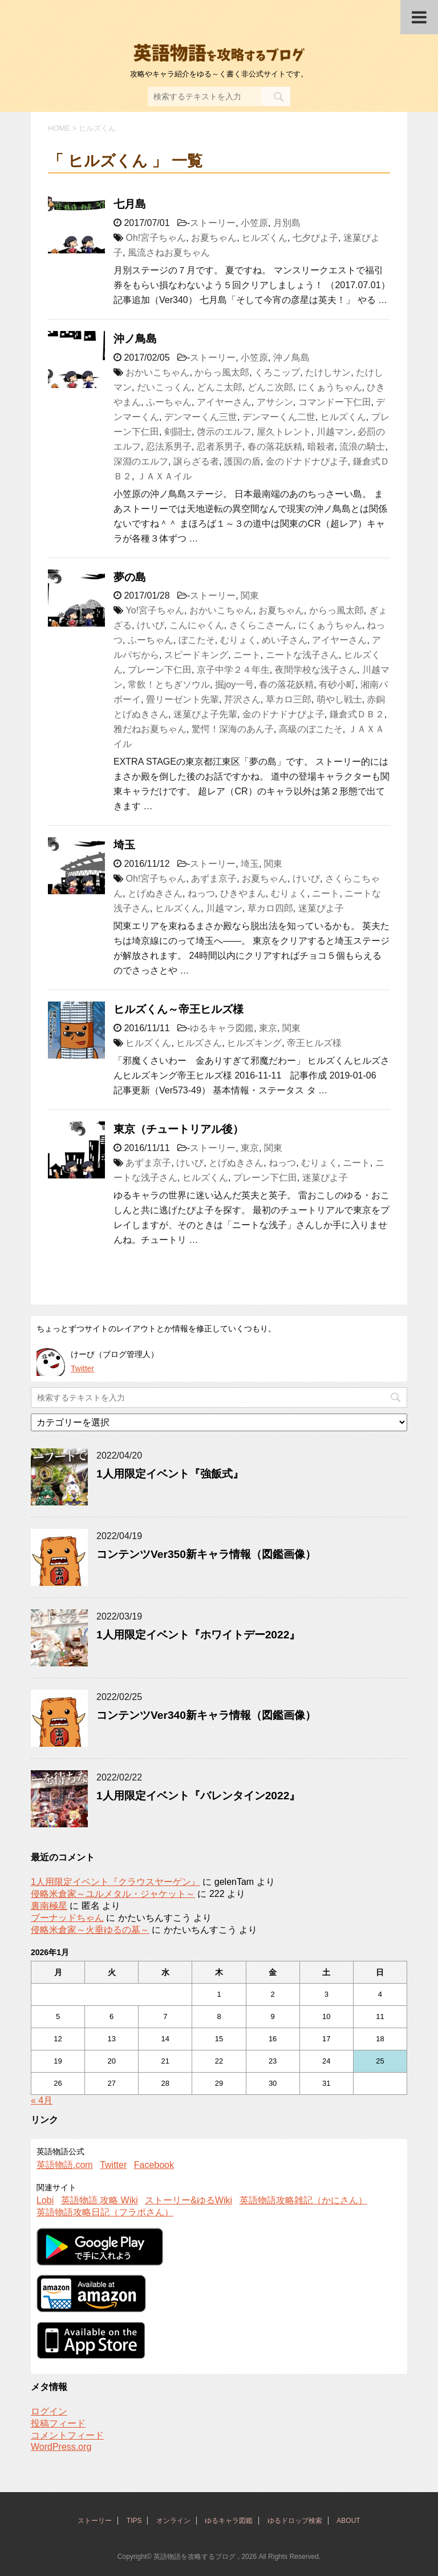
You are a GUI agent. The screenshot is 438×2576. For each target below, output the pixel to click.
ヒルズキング (254, 1043)
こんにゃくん (196, 625)
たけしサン (328, 372)
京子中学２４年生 (233, 670)
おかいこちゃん (157, 372)
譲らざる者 (196, 461)
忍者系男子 (219, 446)
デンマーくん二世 (278, 417)
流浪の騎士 (362, 446)
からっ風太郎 (221, 372)
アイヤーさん (224, 402)
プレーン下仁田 (160, 670)
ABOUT (348, 2521)
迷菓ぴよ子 (321, 908)
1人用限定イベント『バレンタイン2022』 (198, 1796)
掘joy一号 (234, 684)
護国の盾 (242, 461)
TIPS (134, 2521)
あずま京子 (214, 878)
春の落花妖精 (275, 446)
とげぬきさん (155, 893)
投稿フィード (58, 2423)
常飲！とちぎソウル (169, 684)
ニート (247, 655)
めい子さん (284, 640)
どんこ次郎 (270, 387)
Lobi (45, 2200)
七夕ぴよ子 (315, 238)
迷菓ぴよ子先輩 (205, 714)
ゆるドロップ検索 (294, 2521)
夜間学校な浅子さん (316, 670)
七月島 (129, 204)
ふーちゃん (169, 402)
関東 (250, 595)
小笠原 (254, 223)
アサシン (275, 402)
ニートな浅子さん (302, 655)
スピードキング (196, 655)
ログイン (49, 2411)
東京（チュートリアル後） (178, 1129)
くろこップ (277, 372)
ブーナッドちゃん (67, 1918)
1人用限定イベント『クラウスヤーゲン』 (115, 1882)
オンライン (173, 2521)
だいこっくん (164, 387)
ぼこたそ (197, 640)
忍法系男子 (169, 446)
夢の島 (129, 577)
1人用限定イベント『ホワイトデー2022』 (198, 1635)
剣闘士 (178, 432)
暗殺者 (321, 446)
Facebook (154, 2165)
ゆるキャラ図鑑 (222, 1028)
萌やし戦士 (339, 699)
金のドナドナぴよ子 (307, 461)
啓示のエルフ (224, 432)
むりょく (238, 640)
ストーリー (213, 223)
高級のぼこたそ (311, 729)
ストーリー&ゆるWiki (188, 2200)
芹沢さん (242, 699)
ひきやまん (243, 893)
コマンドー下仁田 (334, 402)
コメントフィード (67, 2435)
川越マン (335, 432)
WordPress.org (61, 2447)
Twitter (82, 1368)
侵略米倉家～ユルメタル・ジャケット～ (113, 1894)
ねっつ (201, 893)
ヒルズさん (199, 1043)
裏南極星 (49, 1906)
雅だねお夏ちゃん (149, 729)
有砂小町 (337, 684)
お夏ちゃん (214, 238)
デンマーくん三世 (200, 417)
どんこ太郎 (219, 387)
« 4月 (41, 2100)
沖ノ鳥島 (135, 339)
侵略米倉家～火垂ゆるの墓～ (90, 1930)
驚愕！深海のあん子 (233, 729)
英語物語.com (64, 2165)
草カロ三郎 (288, 699)
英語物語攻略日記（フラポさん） (104, 2212)
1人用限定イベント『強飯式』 (170, 1474)
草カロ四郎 (270, 908)
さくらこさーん (261, 625)
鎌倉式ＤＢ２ (357, 714)
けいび (150, 625)
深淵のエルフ (140, 461)
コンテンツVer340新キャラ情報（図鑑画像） (206, 1715)
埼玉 (124, 845)
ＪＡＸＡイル (164, 476)
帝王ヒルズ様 (314, 1043)
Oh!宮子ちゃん (155, 238)
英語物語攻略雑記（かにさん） (303, 2200)
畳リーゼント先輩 (182, 699)
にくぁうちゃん (330, 387)
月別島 (287, 223)
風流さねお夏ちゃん (169, 252)
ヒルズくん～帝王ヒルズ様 (178, 1009)
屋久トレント (284, 432)
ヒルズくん (264, 238)
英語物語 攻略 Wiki (99, 2200)
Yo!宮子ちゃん (154, 610)
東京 (268, 1028)
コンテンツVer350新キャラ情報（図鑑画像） (206, 1554)
